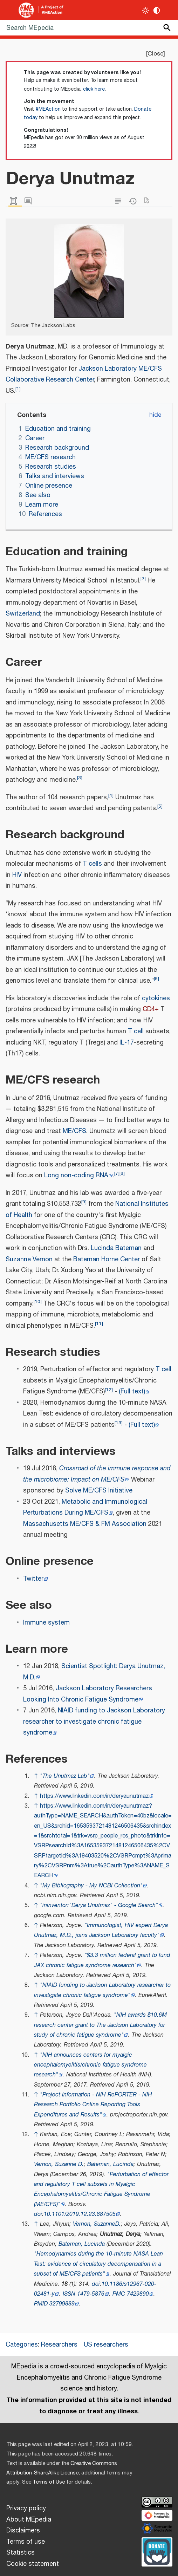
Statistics (20, 2553)
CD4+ (151, 1009)
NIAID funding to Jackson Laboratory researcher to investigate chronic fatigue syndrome (94, 1722)
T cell (136, 1031)
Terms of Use (49, 2482)
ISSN (69, 2294)
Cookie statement (32, 2564)
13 (119, 1422)
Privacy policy (26, 2508)
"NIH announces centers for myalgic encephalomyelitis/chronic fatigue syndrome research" (90, 2065)
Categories (22, 2345)
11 (99, 1323)
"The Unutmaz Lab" (65, 1776)
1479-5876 (90, 2294)
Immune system (46, 1623)
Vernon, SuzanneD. (97, 2224)
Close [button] (155, 53)
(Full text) (132, 1392)
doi (38, 2214)
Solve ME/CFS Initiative (98, 1491)
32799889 (62, 2303)
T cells (92, 864)
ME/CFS (74, 1131)
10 (38, 1301)
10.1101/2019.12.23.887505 (80, 2214)
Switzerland (23, 614)
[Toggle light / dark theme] (146, 10)
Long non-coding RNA (76, 1175)
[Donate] (157, 2551)
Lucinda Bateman (116, 1248)
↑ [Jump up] (36, 1776)
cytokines (156, 998)
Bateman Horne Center (106, 1259)
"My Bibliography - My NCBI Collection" (91, 1885)
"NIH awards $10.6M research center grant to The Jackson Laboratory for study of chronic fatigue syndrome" (100, 2025)
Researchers (59, 2345)
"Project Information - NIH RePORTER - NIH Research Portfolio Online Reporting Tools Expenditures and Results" (93, 2104)
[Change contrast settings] (157, 10)
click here (94, 89)
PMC (118, 2294)
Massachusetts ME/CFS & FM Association (84, 1524)
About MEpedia (28, 2520)
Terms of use (25, 2542)
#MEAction (48, 109)
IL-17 (126, 1043)
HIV (17, 875)
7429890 (138, 2294)
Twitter (33, 1579)
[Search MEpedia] (89, 27)
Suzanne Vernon (29, 1259)
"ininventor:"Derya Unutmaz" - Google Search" (99, 1905)
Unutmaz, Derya (120, 2234)
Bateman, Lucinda (110, 2164)
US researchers (106, 2345)
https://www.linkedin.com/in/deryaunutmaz (94, 1796)
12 (109, 1389)
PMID (41, 2303)
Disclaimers (23, 2531)
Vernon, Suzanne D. (59, 2164)
